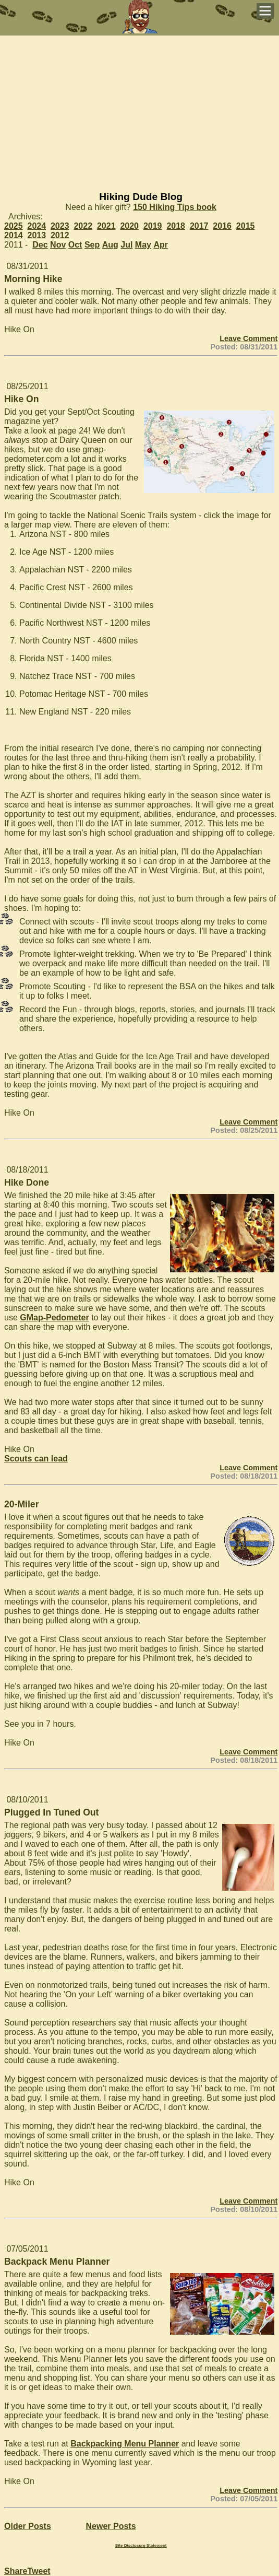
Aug (110, 244)
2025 (13, 225)
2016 (222, 225)
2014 (13, 235)
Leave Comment (248, 338)
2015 (245, 225)
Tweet (38, 2571)
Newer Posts (111, 2526)
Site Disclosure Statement (141, 2545)
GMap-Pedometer (54, 1317)
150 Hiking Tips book (174, 207)
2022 (83, 225)
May (143, 244)
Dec (39, 244)
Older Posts (27, 2526)
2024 (36, 225)
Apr (160, 244)
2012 (60, 235)
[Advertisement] (139, 109)
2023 (60, 225)
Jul (126, 244)
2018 (175, 225)
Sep (92, 244)
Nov (58, 244)
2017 (199, 225)
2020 (129, 225)
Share (15, 2571)
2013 (36, 235)
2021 (106, 225)
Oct (75, 244)
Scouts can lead (36, 1458)
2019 (152, 225)
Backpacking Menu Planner (124, 2443)
